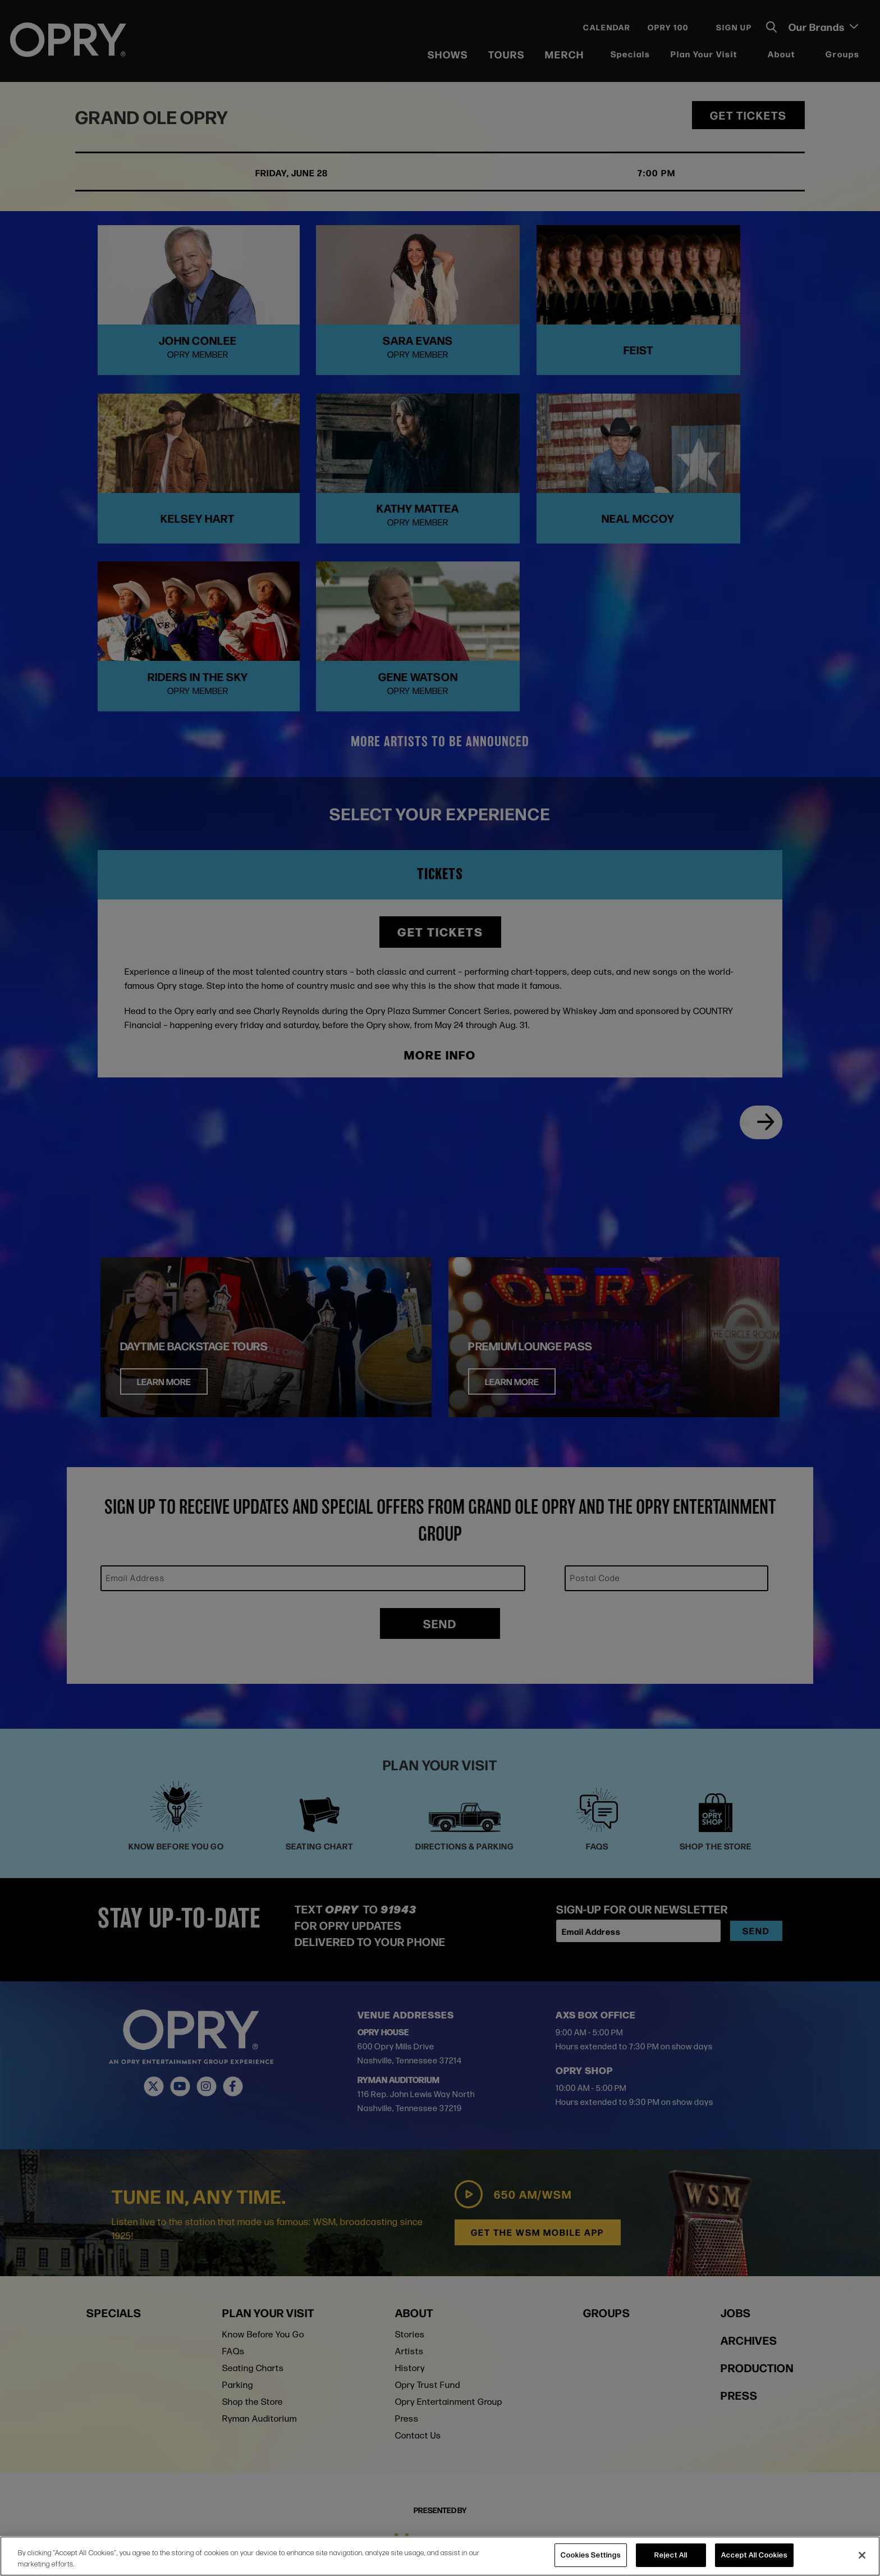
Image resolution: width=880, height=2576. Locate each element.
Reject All (671, 2554)
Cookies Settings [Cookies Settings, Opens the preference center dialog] (591, 2554)
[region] (440, 2556)
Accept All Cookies (754, 2554)
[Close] (862, 2555)
